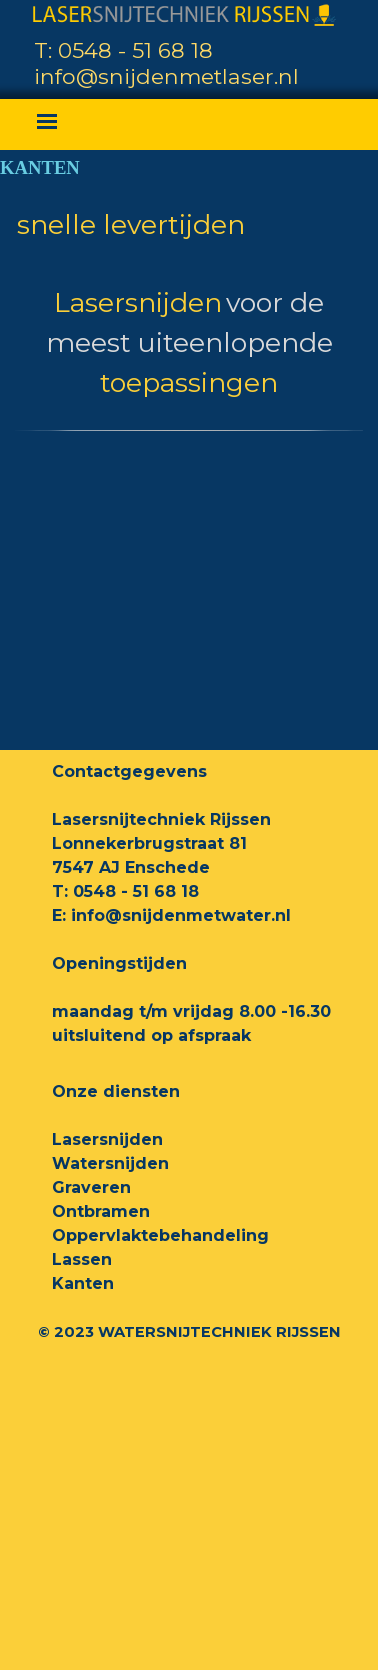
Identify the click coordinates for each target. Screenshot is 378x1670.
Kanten (83, 1283)
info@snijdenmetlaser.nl (166, 76)
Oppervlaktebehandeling (160, 1235)
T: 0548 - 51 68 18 (123, 50)
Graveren (91, 1187)
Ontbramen (101, 1211)
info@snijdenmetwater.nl (181, 915)
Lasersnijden (107, 1139)
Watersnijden (110, 1163)
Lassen (82, 1259)
